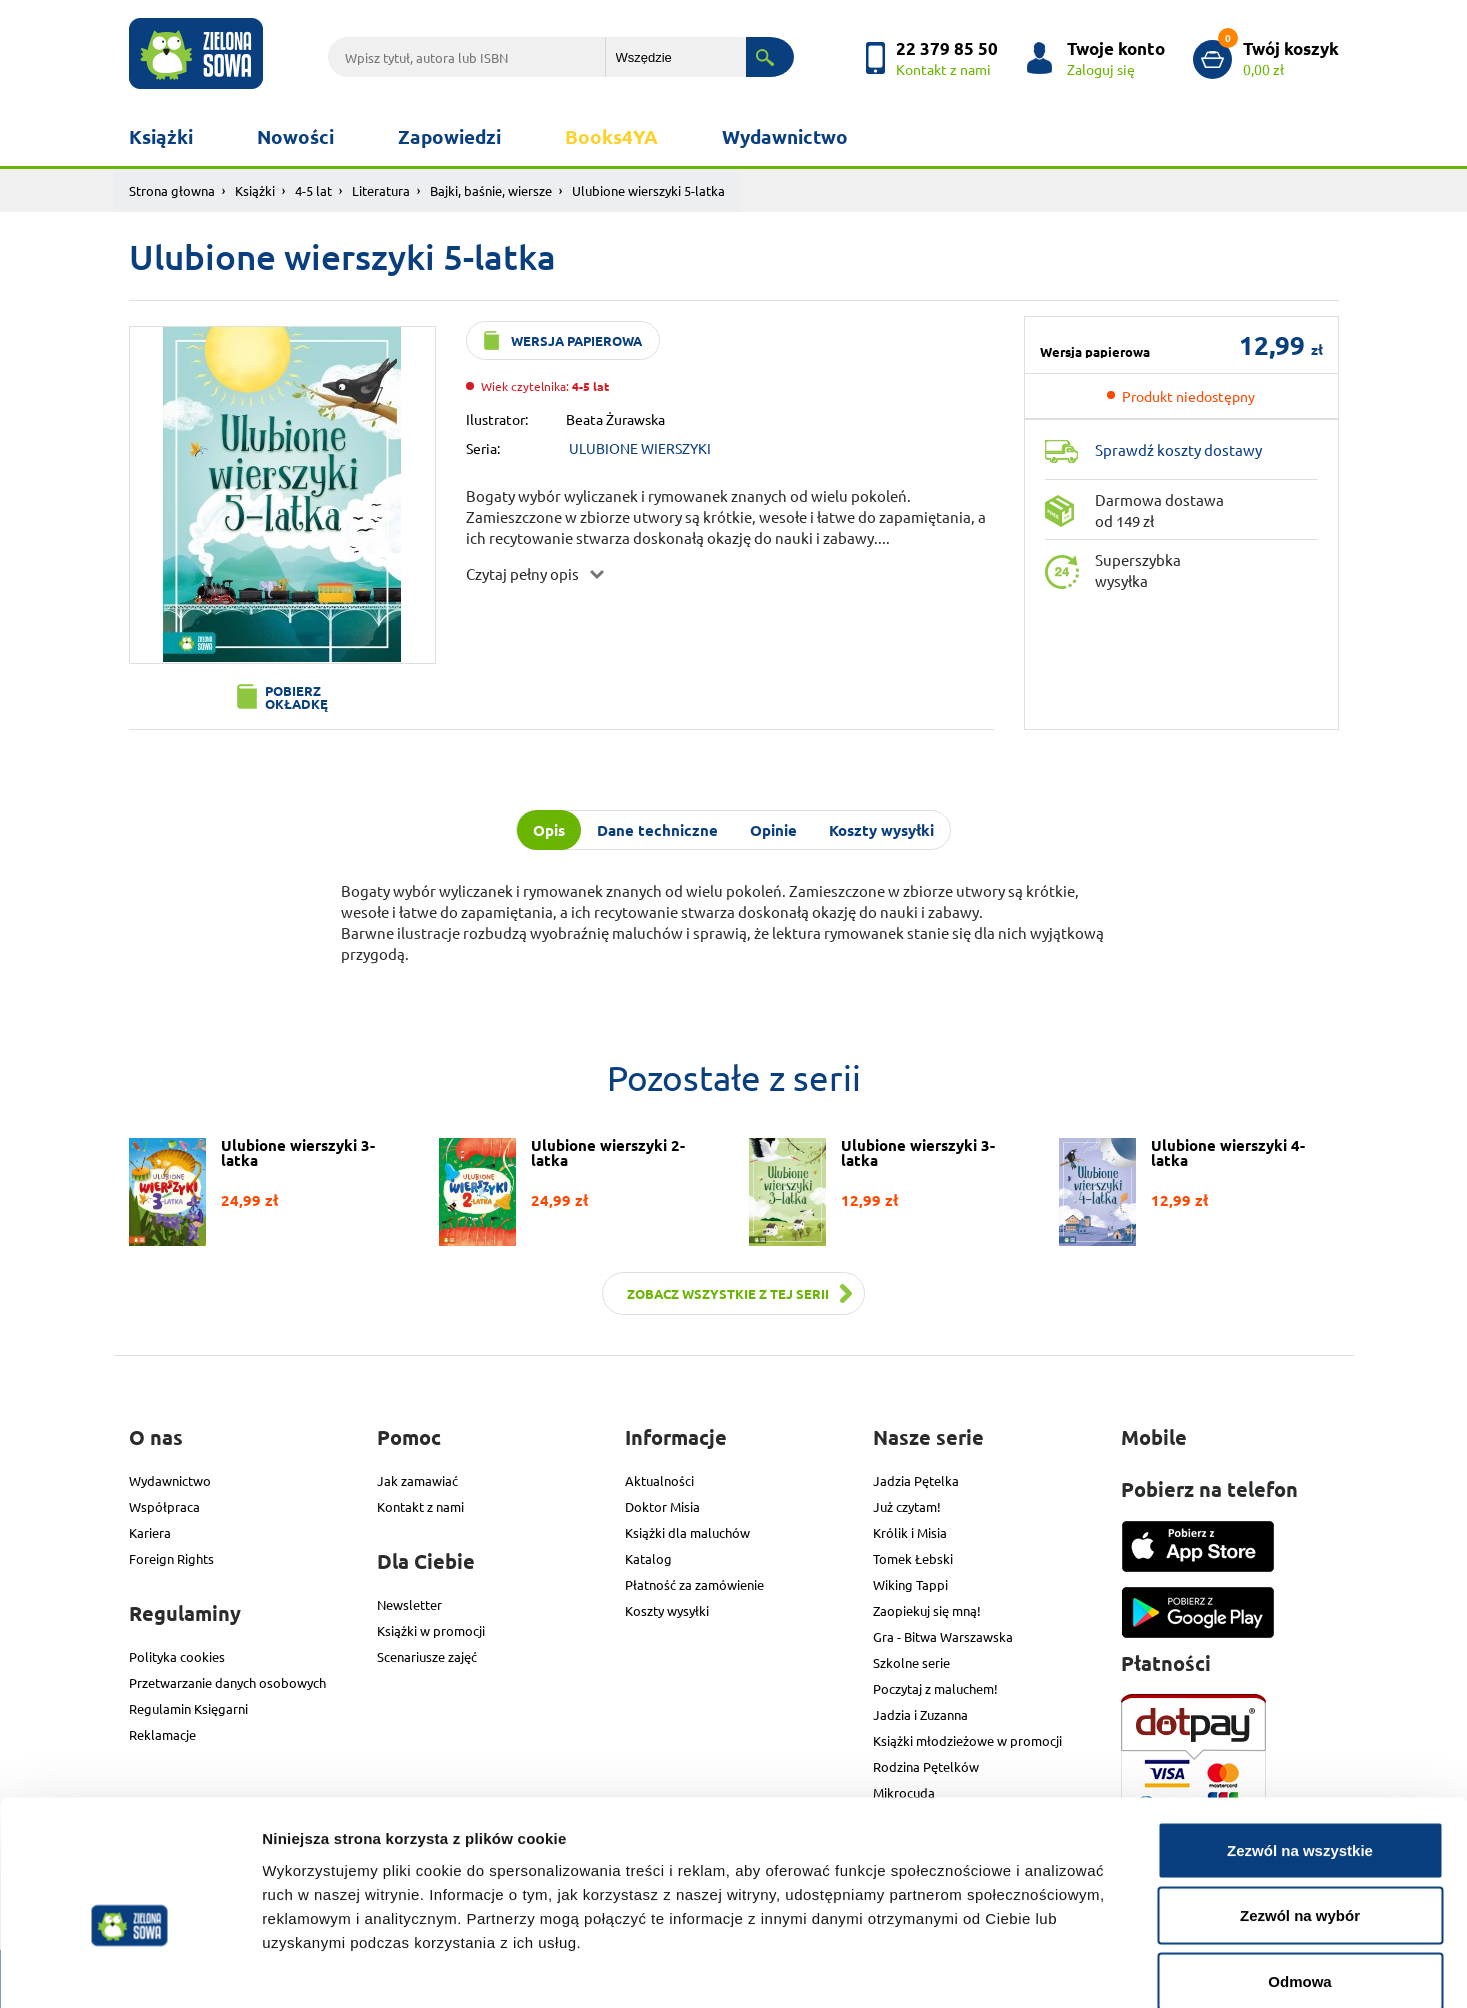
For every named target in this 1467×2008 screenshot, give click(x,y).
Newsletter (409, 1604)
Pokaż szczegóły (1067, 1968)
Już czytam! (907, 1506)
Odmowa (1299, 1876)
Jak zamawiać (417, 1480)
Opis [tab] (549, 830)
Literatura (381, 190)
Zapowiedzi (449, 136)
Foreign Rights (171, 1558)
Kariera (150, 1532)
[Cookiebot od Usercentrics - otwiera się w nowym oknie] (129, 1969)
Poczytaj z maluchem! (935, 1688)
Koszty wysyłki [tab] (881, 830)
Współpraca (164, 1506)
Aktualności (659, 1480)
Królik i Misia (910, 1532)
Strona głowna (172, 190)
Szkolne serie (911, 1662)
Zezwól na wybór (1300, 1811)
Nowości (295, 136)
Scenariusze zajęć (427, 1656)
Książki (161, 136)
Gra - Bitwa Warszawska (943, 1636)
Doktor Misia (662, 1506)
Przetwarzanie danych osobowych (227, 1682)
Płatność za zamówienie (694, 1584)
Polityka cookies (177, 1656)
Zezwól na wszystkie (1300, 1745)
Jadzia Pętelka (916, 1480)
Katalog (648, 1558)
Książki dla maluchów (687, 1532)
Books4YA (611, 136)
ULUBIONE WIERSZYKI (640, 448)
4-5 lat (313, 190)
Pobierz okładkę (296, 697)
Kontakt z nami (420, 1506)
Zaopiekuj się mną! (927, 1610)
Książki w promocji (431, 1630)
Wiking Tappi (910, 1584)
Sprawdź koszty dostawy (1178, 449)
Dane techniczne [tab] (657, 830)
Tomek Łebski (913, 1558)
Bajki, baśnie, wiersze (491, 190)
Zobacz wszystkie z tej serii (728, 1293)
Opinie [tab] (773, 830)
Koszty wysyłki (667, 1610)
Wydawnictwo (785, 136)
